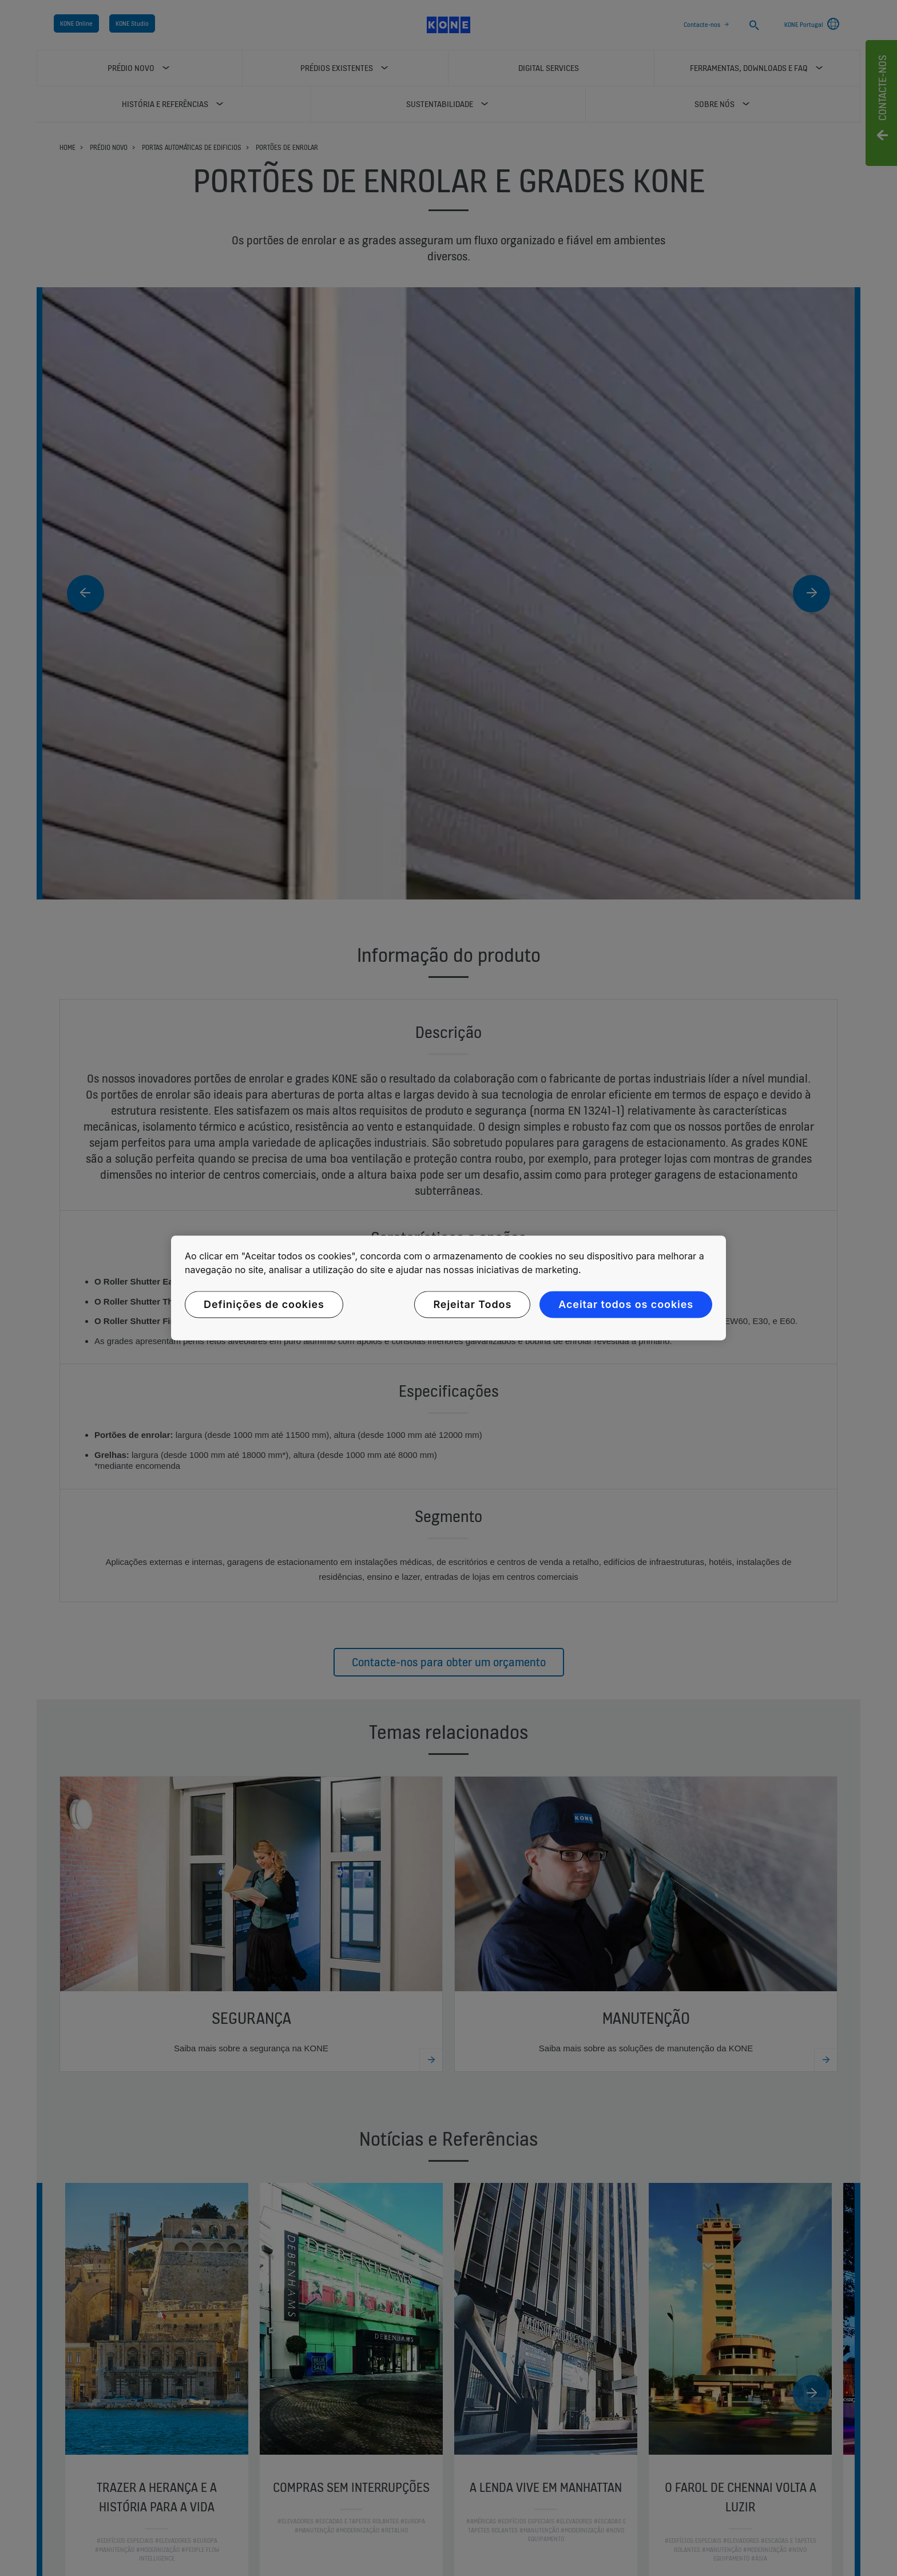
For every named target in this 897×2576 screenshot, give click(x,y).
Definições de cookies (264, 1304)
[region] (448, 1287)
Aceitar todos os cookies (625, 1304)
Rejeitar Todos (472, 1304)
